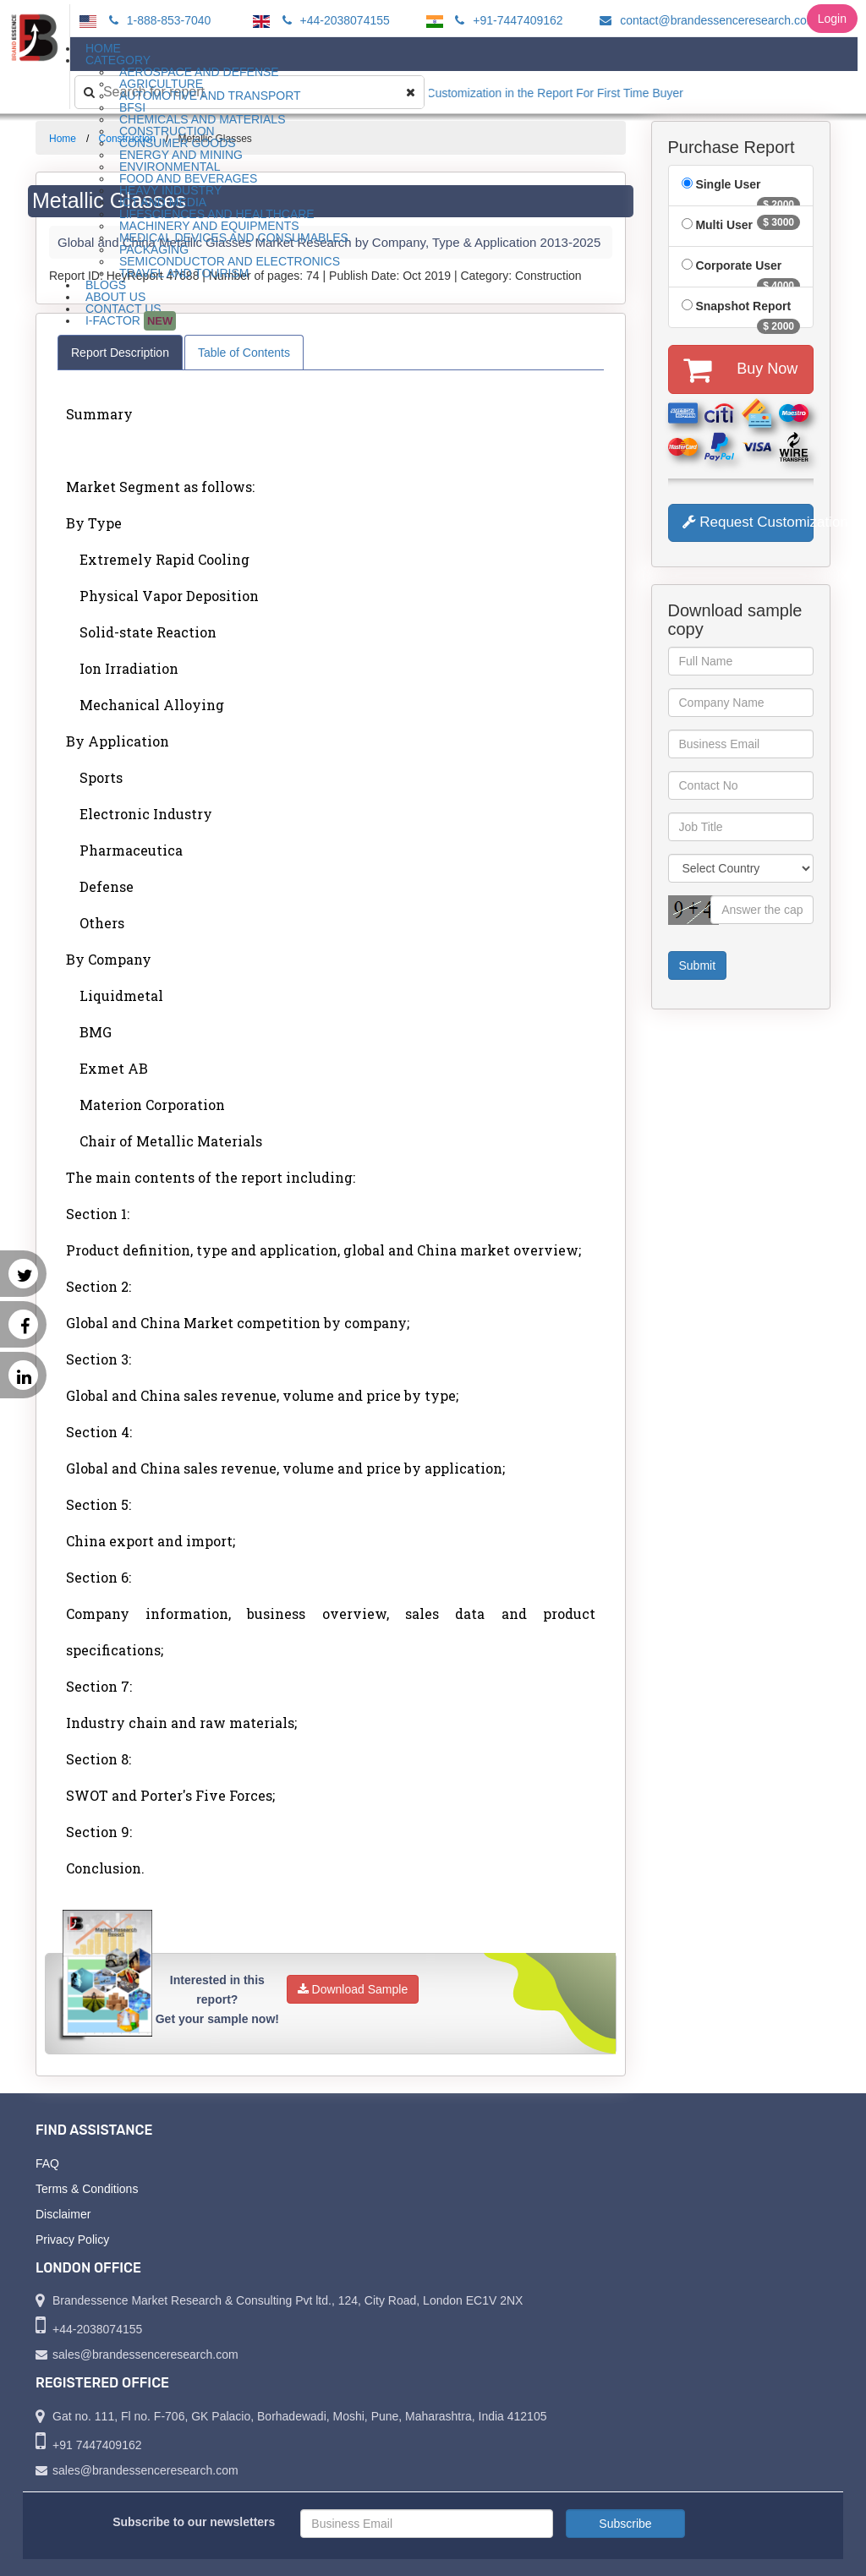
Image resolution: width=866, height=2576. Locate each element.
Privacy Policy (72, 2239)
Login (832, 18)
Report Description (120, 352)
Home (62, 139)
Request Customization (748, 522)
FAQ (47, 2163)
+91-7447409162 (506, 20)
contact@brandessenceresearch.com (705, 20)
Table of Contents (244, 352)
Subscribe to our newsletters (193, 2522)
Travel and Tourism (184, 273)
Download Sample (353, 1989)
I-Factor (130, 321)
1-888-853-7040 (157, 20)
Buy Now (740, 369)
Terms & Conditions (87, 2189)
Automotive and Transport (210, 95)
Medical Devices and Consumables (233, 237)
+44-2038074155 (333, 20)
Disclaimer (63, 2214)
